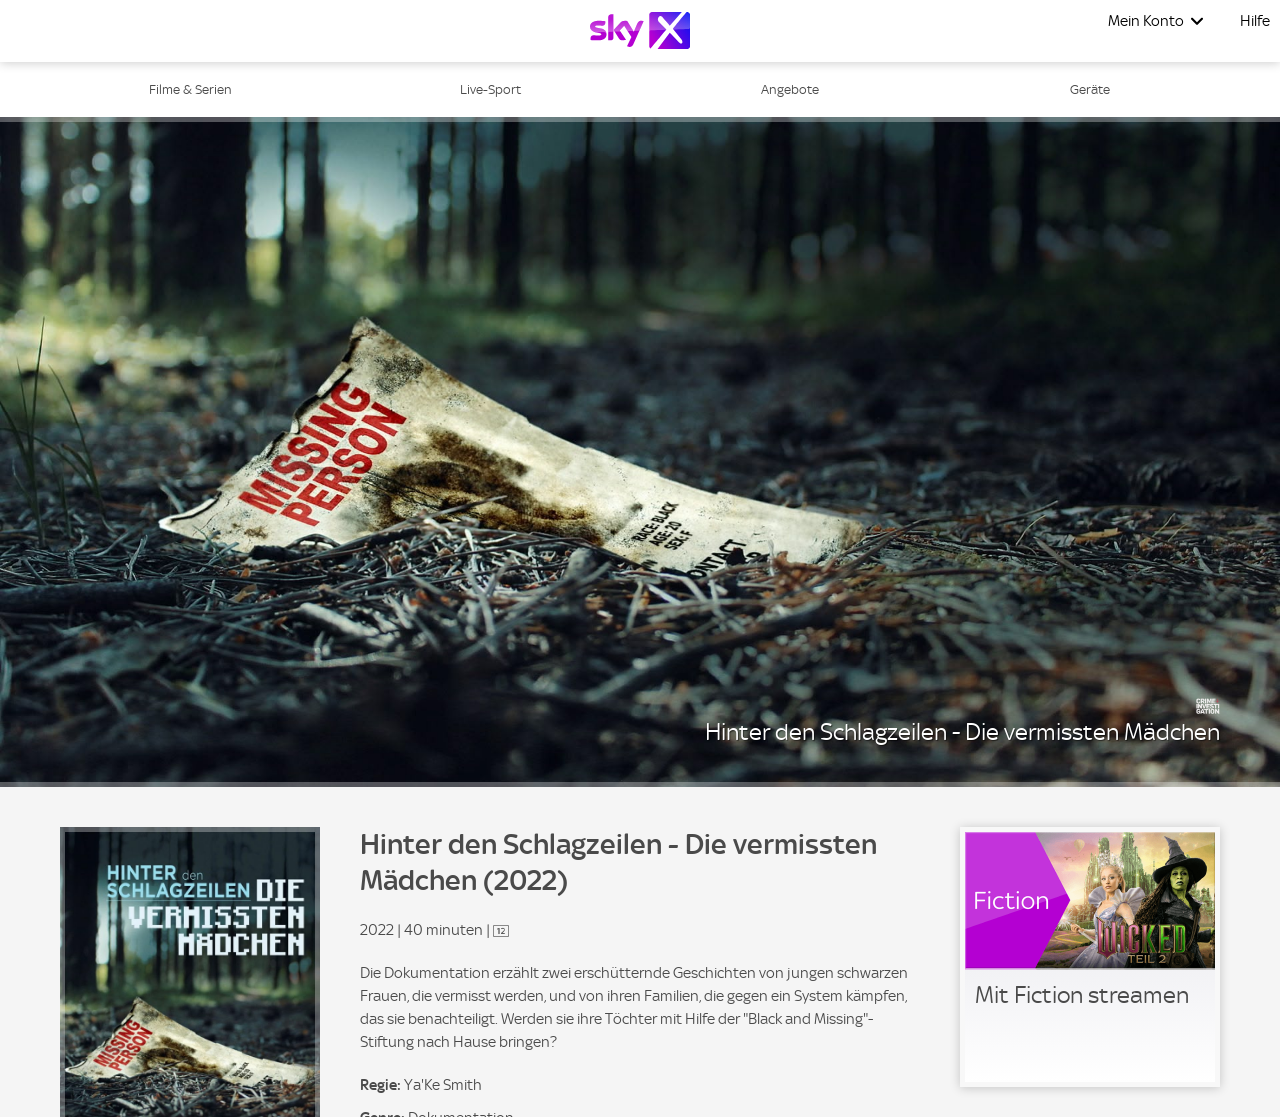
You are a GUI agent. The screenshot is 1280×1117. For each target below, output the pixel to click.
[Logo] (640, 30)
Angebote (790, 89)
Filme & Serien (190, 89)
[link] (1090, 957)
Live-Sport (490, 89)
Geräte (1090, 89)
